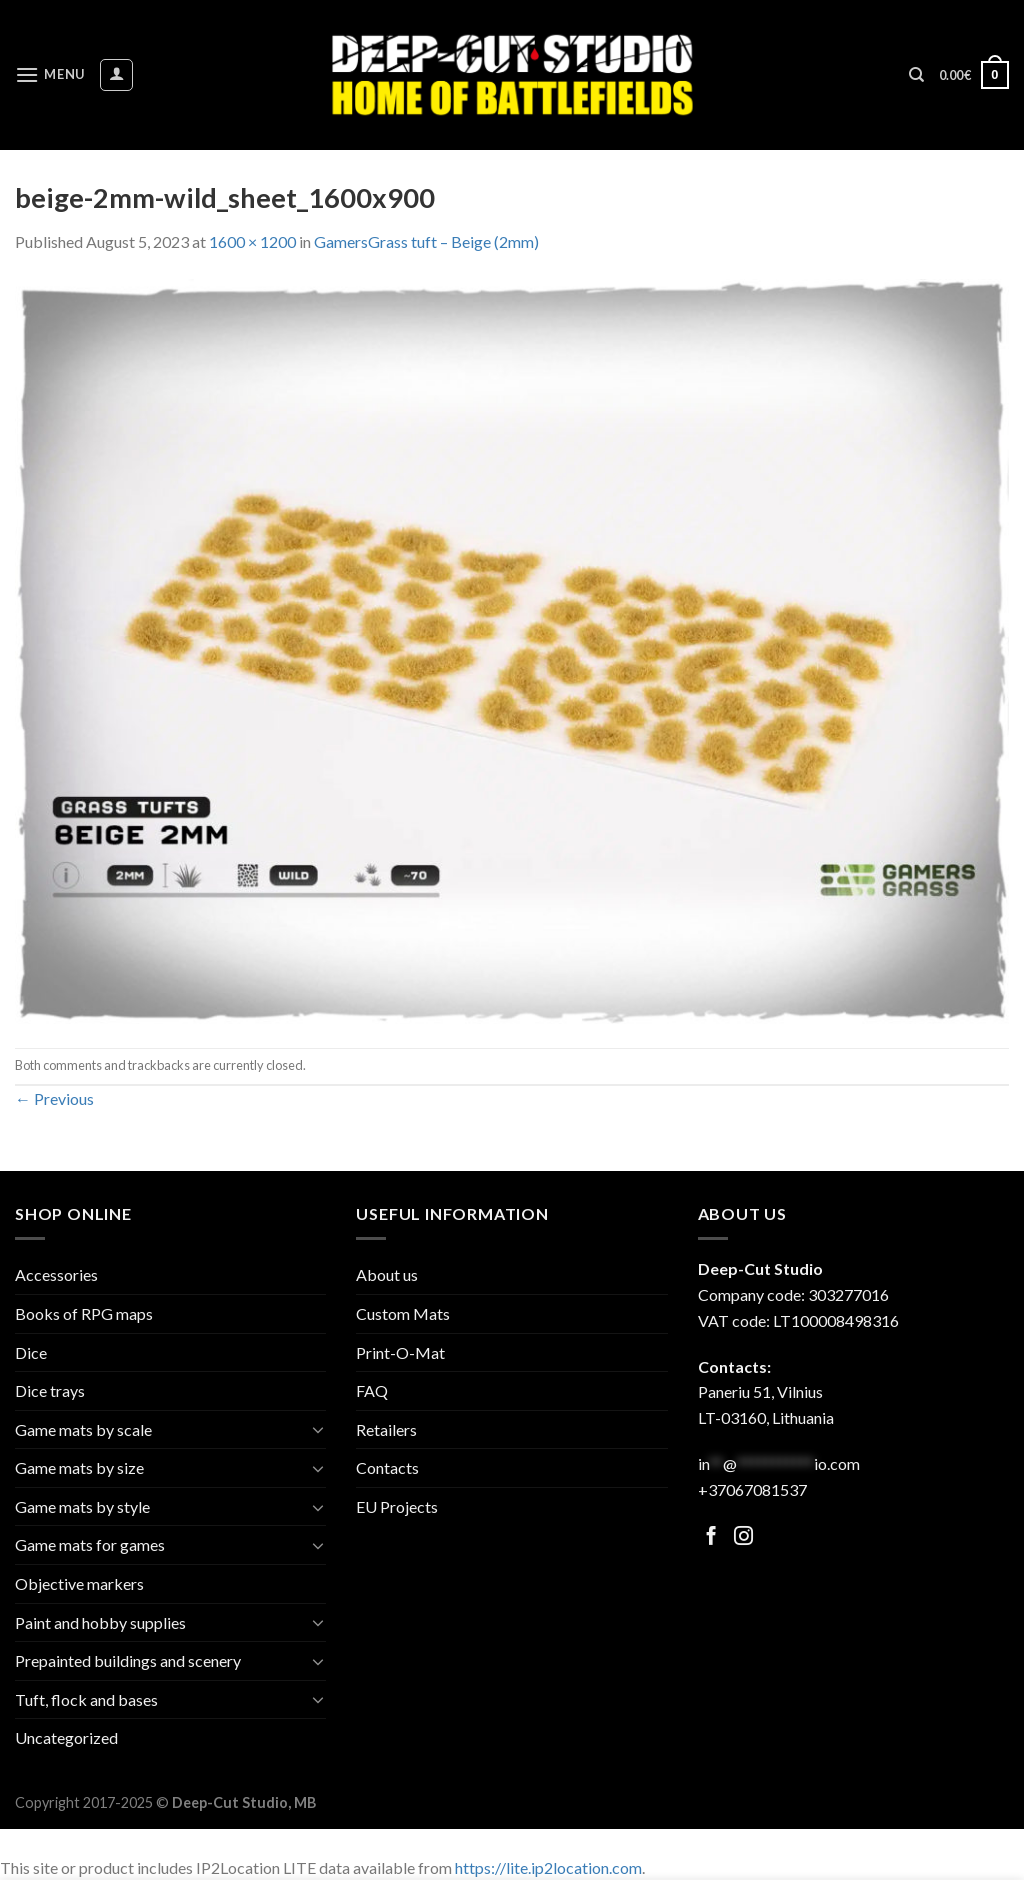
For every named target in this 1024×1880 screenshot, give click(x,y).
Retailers (386, 1429)
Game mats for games (90, 1544)
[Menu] (50, 74)
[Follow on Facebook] (711, 1537)
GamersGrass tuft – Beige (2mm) (426, 241)
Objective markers (79, 1583)
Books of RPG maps (84, 1313)
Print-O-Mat (400, 1352)
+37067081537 (752, 1489)
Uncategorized (66, 1737)
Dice (31, 1352)
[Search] (916, 75)
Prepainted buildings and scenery (128, 1660)
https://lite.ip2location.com (548, 1867)
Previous (54, 1098)
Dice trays (50, 1390)
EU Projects (397, 1506)
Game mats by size (79, 1467)
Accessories (56, 1274)
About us (387, 1274)
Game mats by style (82, 1506)
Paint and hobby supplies (100, 1622)
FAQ (372, 1390)
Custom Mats (403, 1313)
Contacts (387, 1467)
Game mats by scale (83, 1429)
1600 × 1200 (252, 241)
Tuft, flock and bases (86, 1699)
